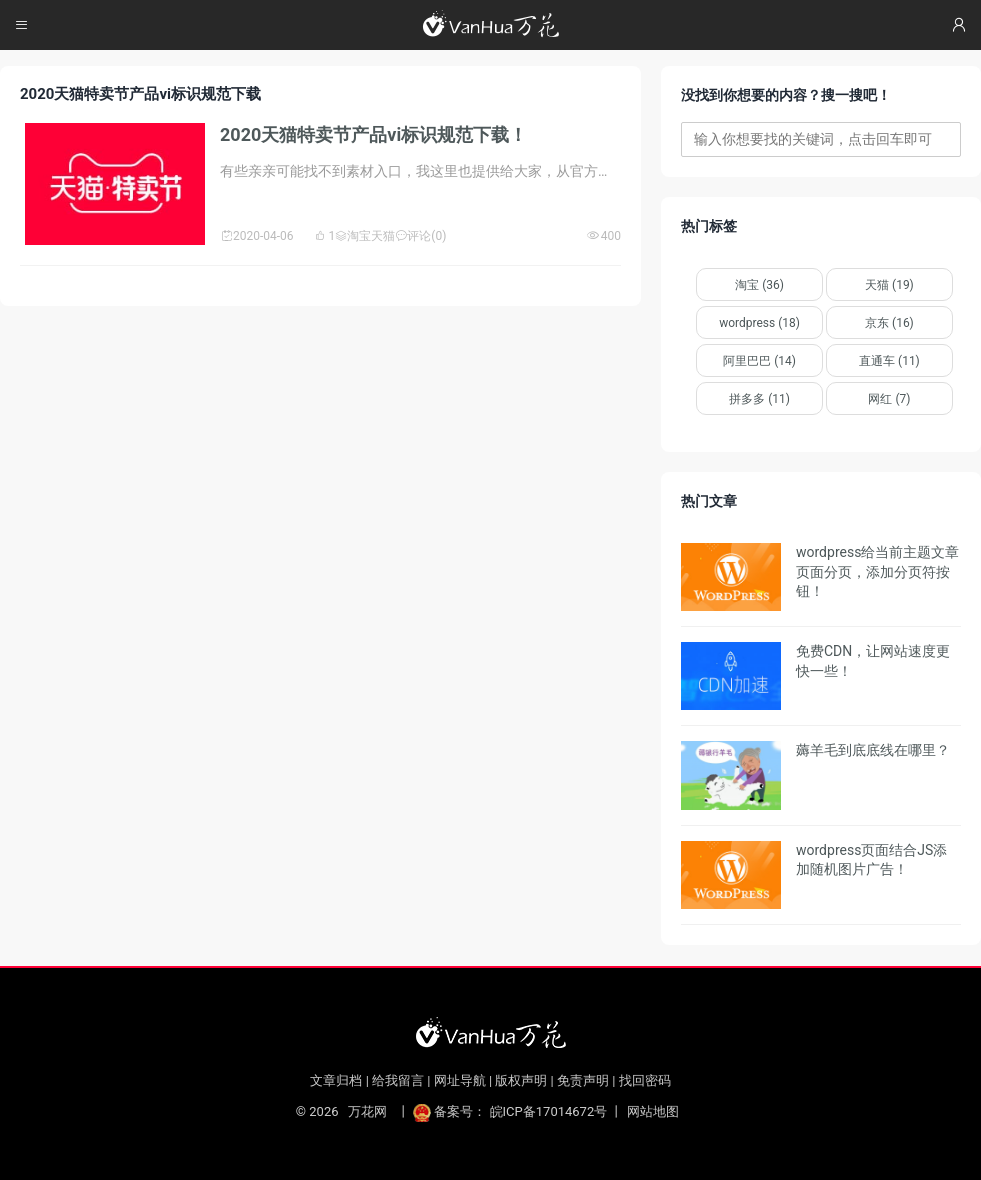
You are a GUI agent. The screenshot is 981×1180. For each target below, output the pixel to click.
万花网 (367, 1111)
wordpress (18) (759, 323)
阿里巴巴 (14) (759, 361)
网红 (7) (889, 399)
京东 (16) (889, 323)
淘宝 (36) (759, 285)
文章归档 (336, 1080)
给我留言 (398, 1080)
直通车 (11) (889, 361)
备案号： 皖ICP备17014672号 (511, 1111)
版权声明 (521, 1080)
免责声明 (583, 1080)
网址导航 (460, 1080)
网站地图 (653, 1111)
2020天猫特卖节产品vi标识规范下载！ (373, 134)
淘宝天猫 (365, 236)
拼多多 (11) (759, 399)
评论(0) (420, 236)
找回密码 (645, 1080)
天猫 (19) (889, 285)
